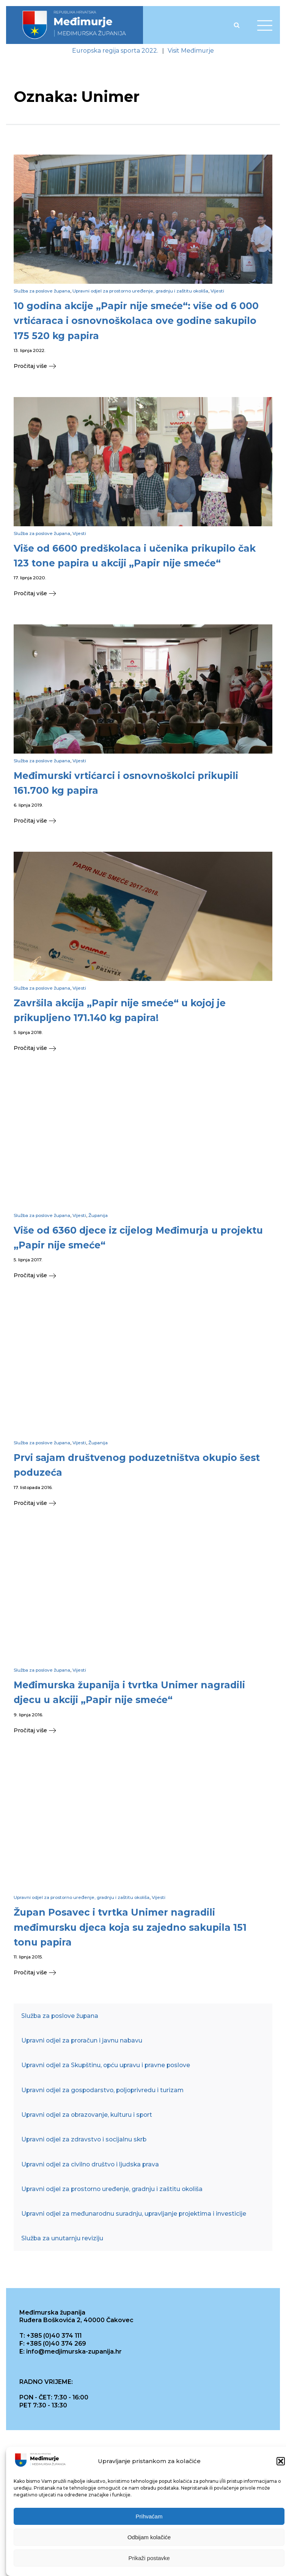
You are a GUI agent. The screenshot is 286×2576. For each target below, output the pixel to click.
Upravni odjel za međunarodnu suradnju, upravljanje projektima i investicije (133, 2213)
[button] (280, 2464)
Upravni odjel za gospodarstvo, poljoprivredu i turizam (102, 2090)
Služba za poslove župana (42, 291)
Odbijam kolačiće (149, 2540)
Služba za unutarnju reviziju (62, 2238)
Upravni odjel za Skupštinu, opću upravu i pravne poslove (105, 2065)
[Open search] (236, 25)
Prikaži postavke (149, 2561)
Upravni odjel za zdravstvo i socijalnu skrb (83, 2139)
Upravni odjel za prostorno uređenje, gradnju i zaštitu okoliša (140, 291)
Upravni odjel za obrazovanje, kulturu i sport (86, 2114)
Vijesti (217, 291)
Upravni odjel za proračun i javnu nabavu (81, 2040)
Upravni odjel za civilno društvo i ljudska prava (90, 2164)
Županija (98, 1215)
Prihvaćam (149, 2519)
